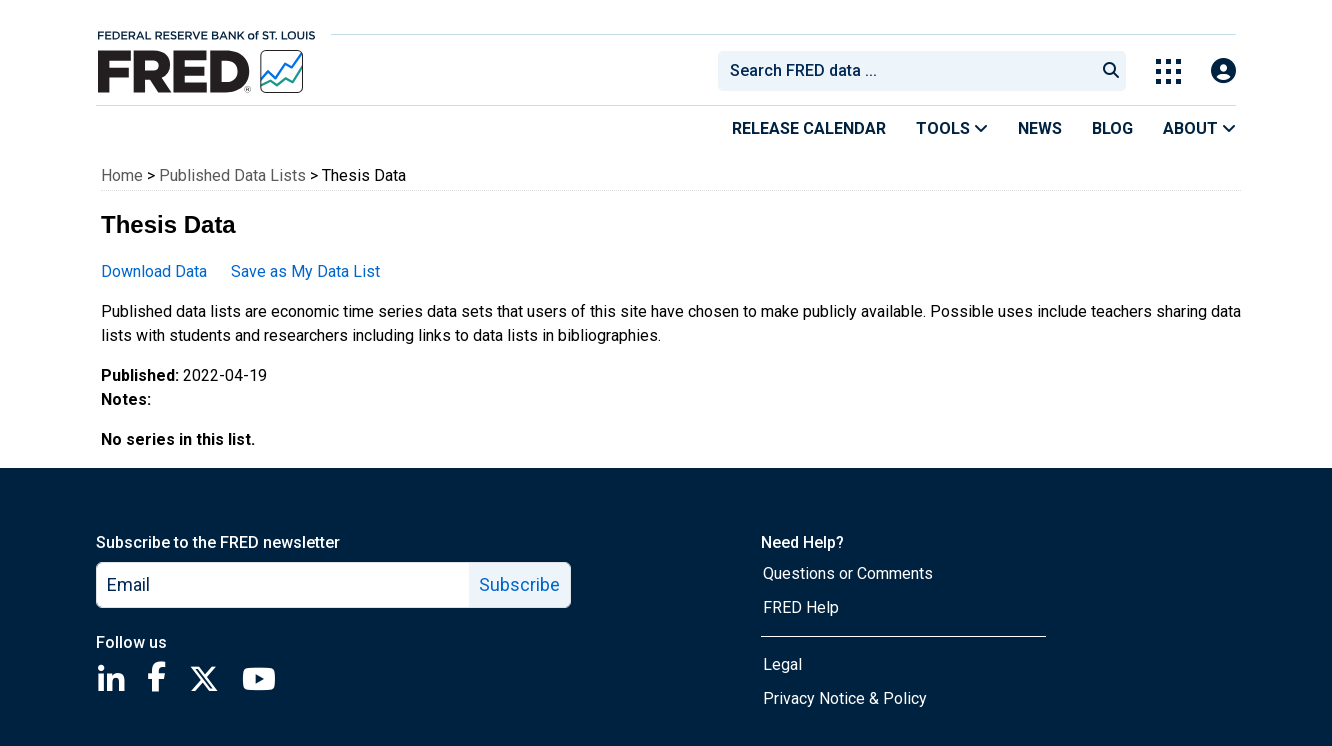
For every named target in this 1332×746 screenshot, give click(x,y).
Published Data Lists (232, 175)
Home (122, 175)
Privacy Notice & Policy (845, 698)
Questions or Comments (848, 573)
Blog (1112, 128)
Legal (782, 664)
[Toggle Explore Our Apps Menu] (1168, 71)
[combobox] (905, 71)
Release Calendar (809, 128)
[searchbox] (910, 71)
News (1040, 128)
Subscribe (519, 584)
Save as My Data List (305, 271)
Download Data (154, 271)
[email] (283, 585)
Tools (952, 128)
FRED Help (801, 607)
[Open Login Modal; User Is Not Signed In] (1223, 71)
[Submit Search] (1111, 71)
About (1199, 128)
